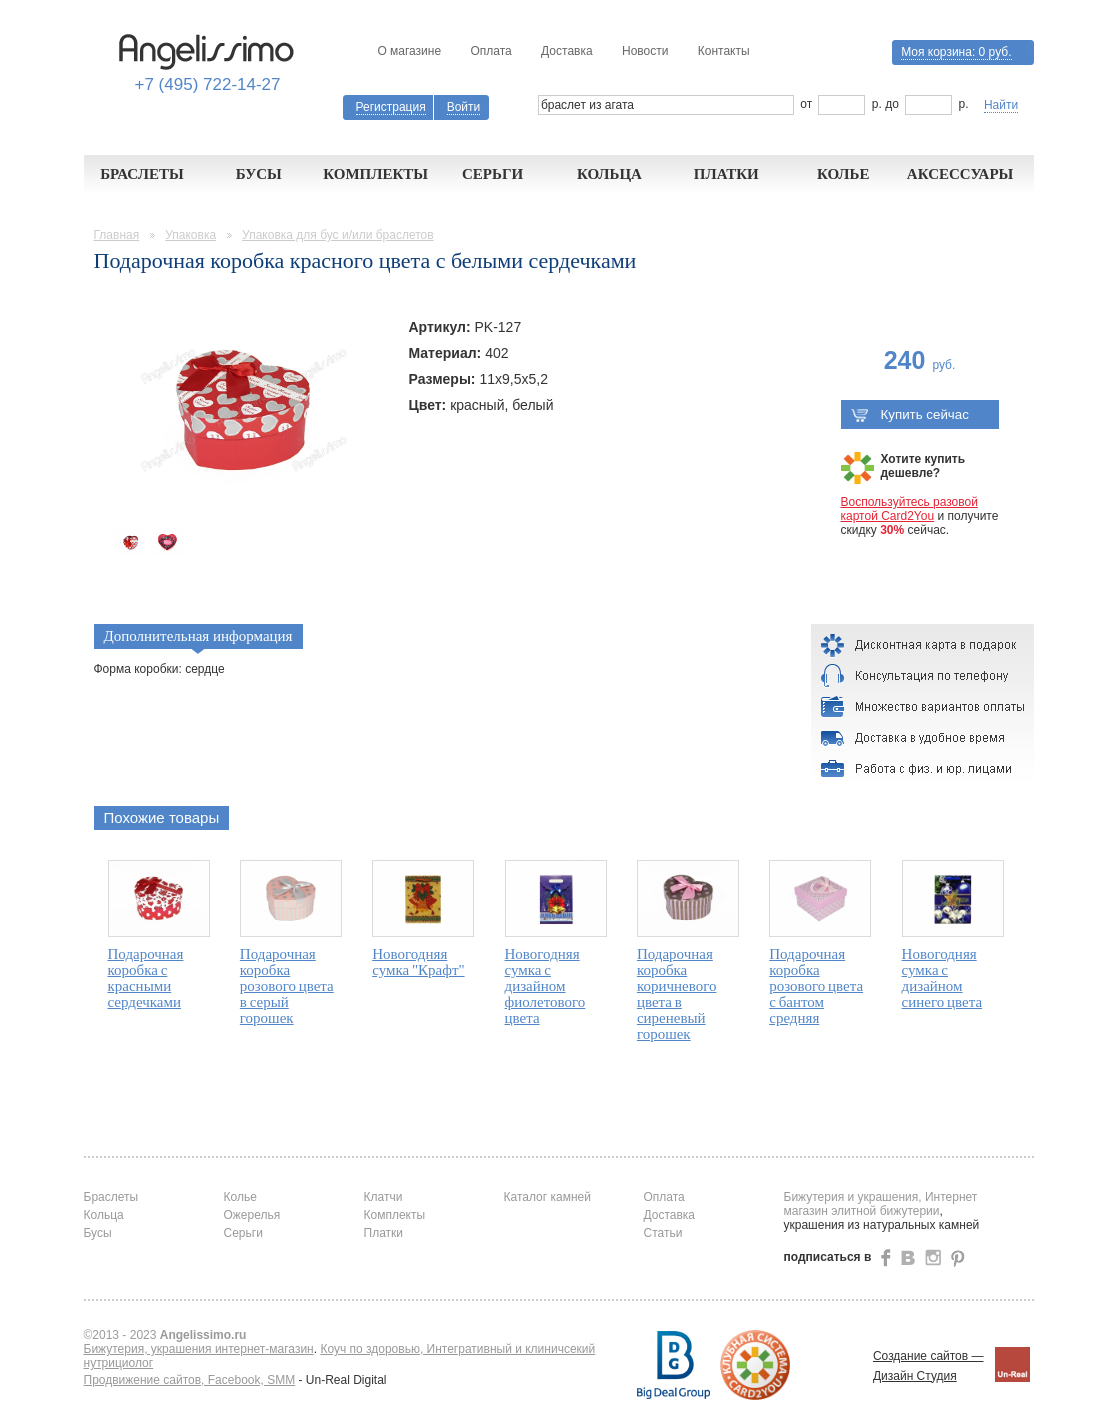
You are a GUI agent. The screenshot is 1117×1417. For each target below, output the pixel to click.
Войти (464, 107)
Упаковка (190, 235)
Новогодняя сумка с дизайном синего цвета (942, 978)
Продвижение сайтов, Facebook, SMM (190, 1380)
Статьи (663, 1233)
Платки (726, 174)
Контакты (724, 51)
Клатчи (383, 1197)
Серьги (492, 174)
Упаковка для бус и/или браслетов (338, 235)
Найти (1001, 105)
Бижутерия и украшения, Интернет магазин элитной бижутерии (881, 1204)
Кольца (609, 174)
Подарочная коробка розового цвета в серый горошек (287, 986)
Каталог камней (547, 1197)
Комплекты (375, 174)
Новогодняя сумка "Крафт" (418, 962)
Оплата (490, 51)
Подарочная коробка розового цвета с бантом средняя (816, 986)
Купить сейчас (910, 414)
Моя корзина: (956, 52)
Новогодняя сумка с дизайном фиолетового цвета (545, 986)
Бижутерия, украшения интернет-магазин (199, 1349)
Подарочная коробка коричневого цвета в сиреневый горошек (677, 994)
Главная (117, 235)
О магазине (409, 51)
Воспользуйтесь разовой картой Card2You (909, 509)
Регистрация (391, 107)
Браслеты (142, 174)
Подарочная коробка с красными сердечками (146, 978)
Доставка (567, 51)
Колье (843, 174)
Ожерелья (252, 1215)
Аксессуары (960, 174)
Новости (645, 51)
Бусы (259, 174)
